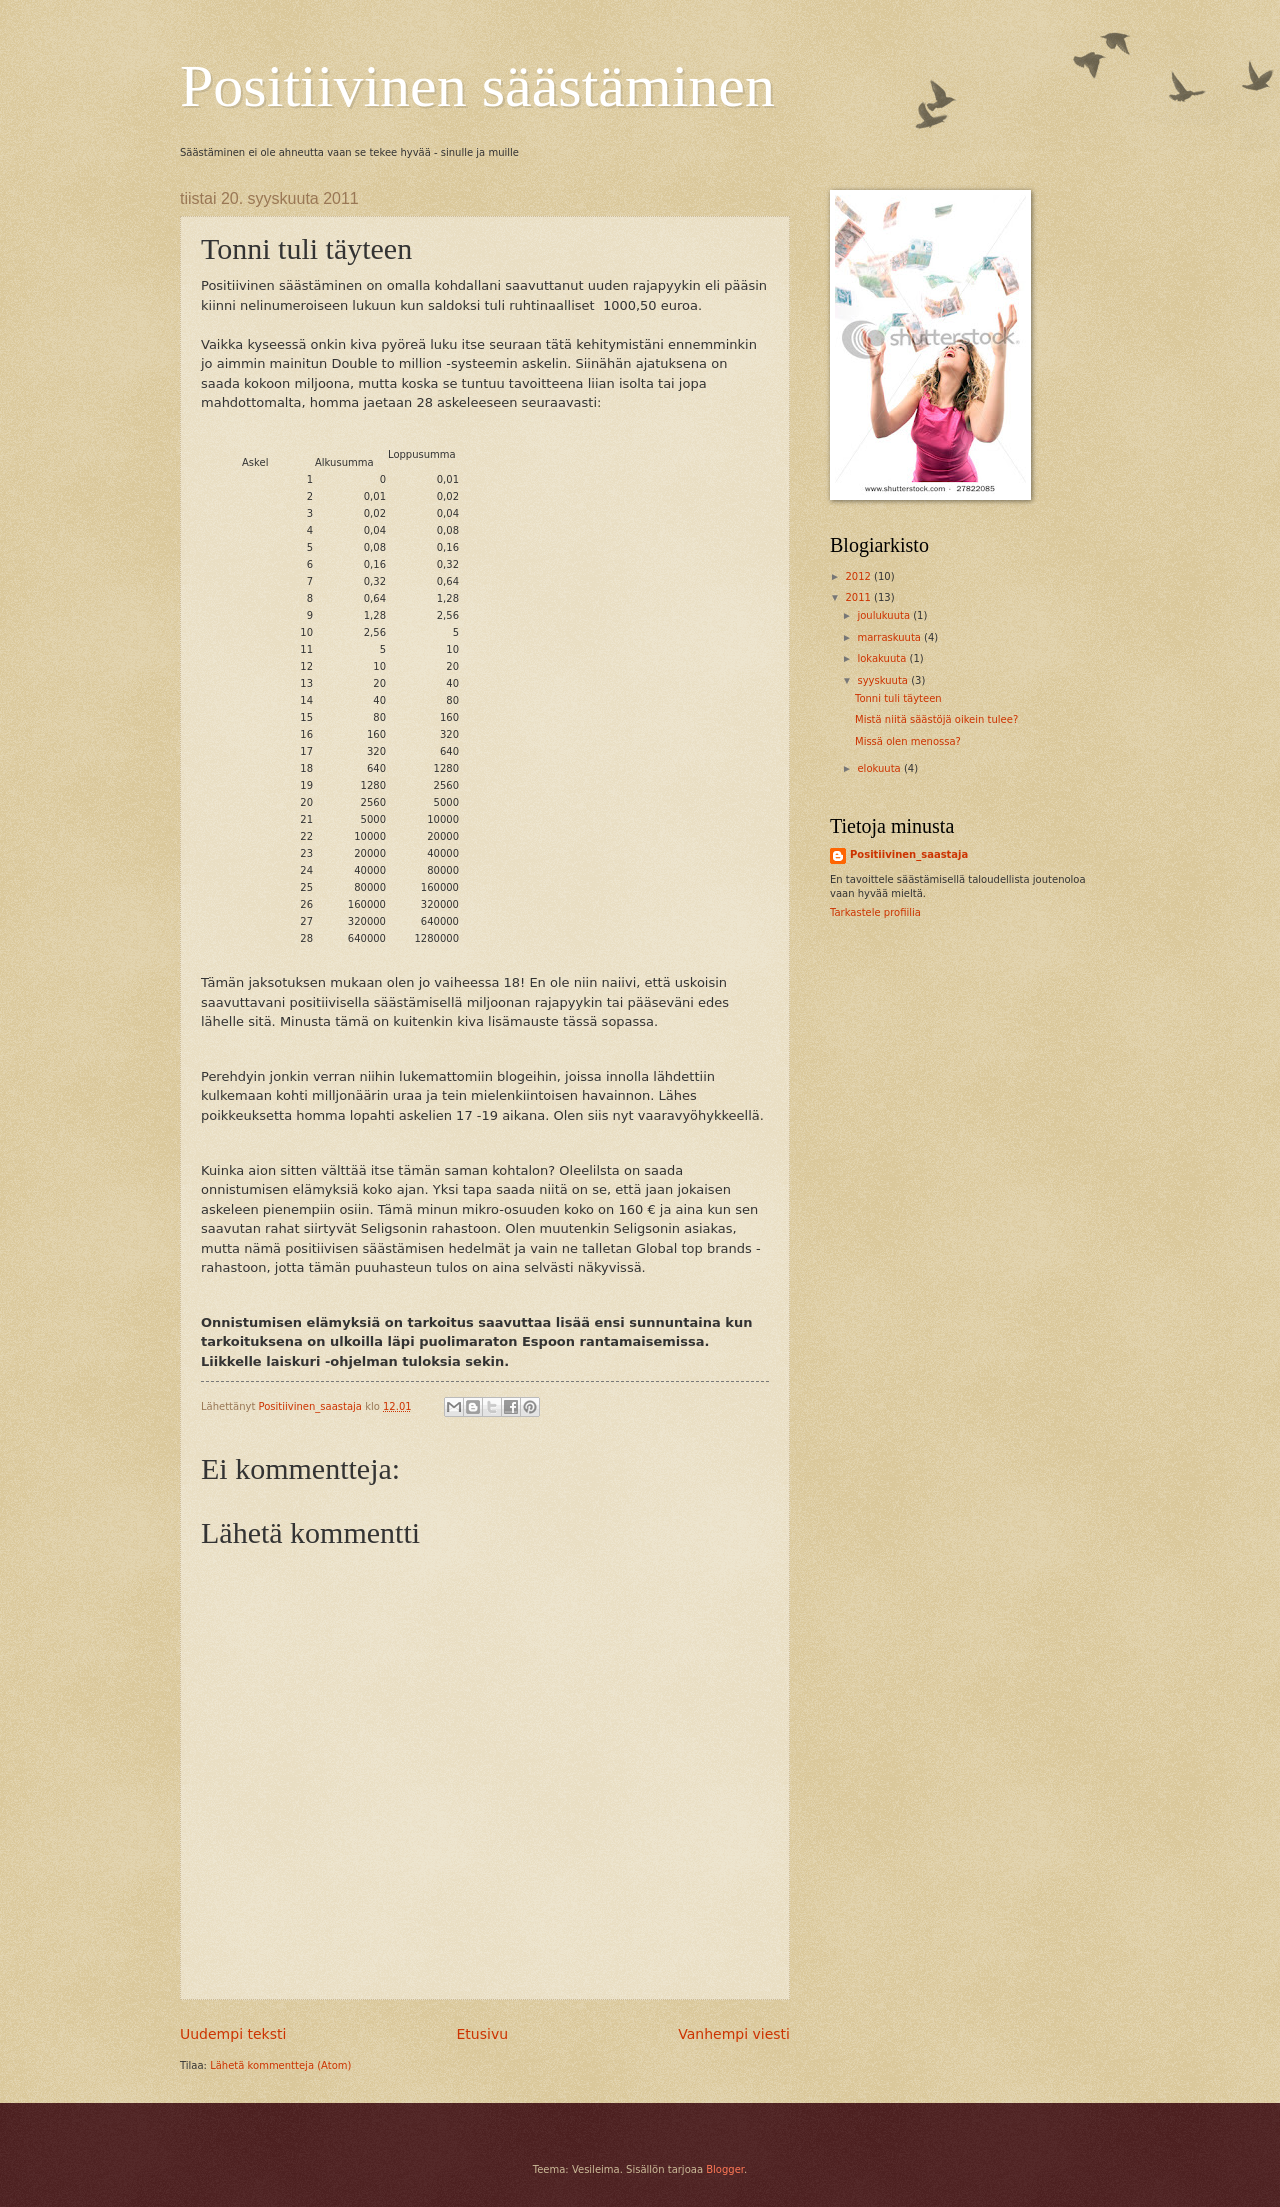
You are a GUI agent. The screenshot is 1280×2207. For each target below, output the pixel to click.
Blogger (725, 2169)
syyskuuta (884, 680)
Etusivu (483, 2034)
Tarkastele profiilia (875, 912)
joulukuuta (885, 615)
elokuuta (880, 768)
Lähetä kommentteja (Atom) (280, 2065)
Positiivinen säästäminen (477, 86)
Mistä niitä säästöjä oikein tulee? (936, 719)
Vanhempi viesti (734, 2034)
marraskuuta (890, 637)
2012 (859, 576)
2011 (859, 597)
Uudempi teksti (233, 2034)
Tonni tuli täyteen (898, 698)
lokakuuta (883, 658)
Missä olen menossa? (908, 741)
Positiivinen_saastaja (909, 854)
